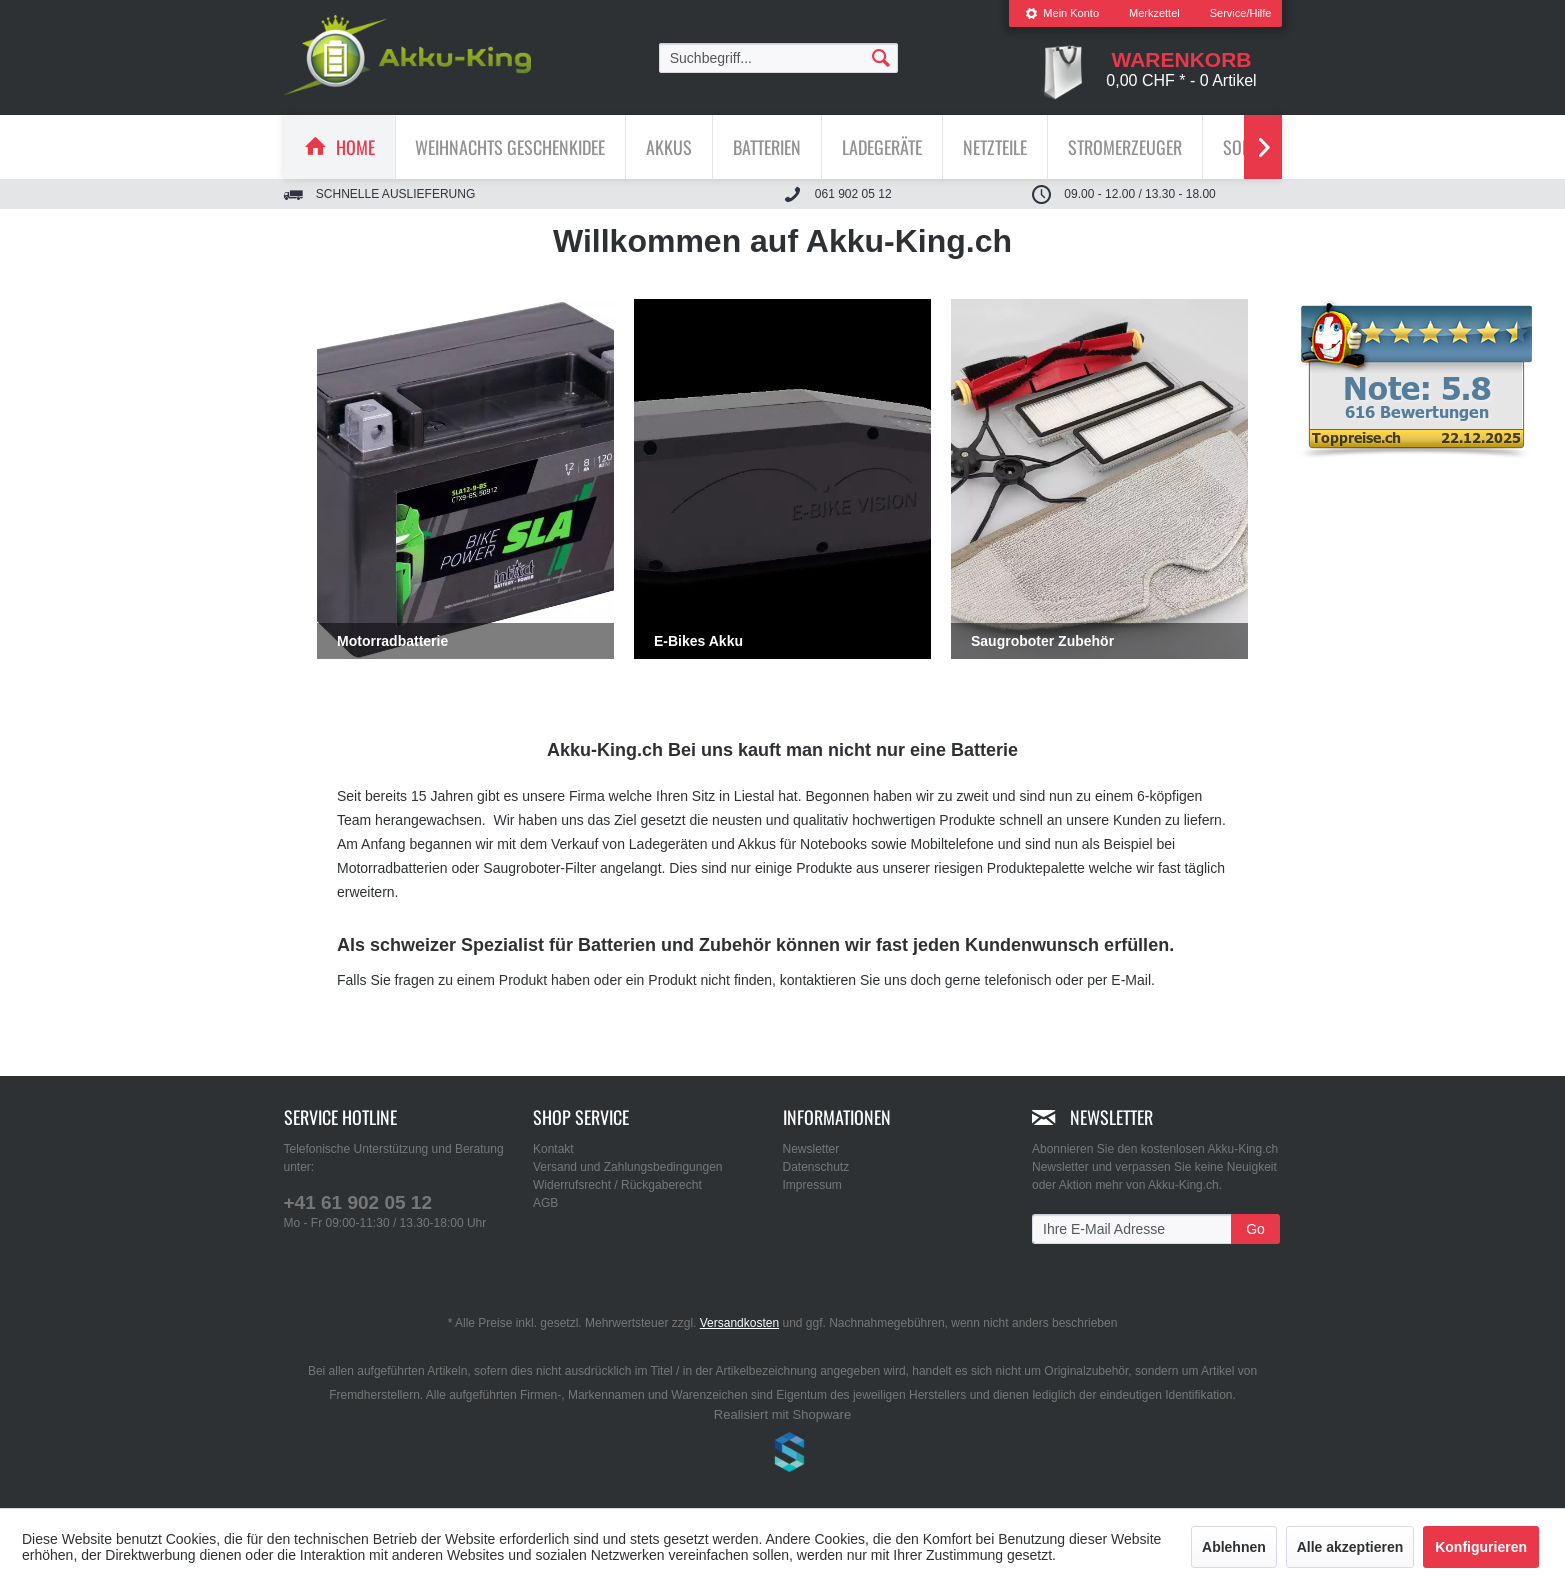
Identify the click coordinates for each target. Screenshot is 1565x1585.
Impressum (812, 1185)
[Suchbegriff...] (779, 58)
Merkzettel (1154, 13)
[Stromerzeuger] (1125, 147)
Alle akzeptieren (1350, 1547)
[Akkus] (669, 147)
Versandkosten (739, 1323)
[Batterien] (767, 147)
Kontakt (553, 1149)
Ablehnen (1234, 1547)
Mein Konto (1062, 13)
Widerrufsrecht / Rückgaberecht (617, 1185)
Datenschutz (816, 1167)
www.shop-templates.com (783, 1455)
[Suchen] (881, 57)
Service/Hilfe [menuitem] (1241, 13)
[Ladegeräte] (882, 147)
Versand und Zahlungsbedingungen (628, 1167)
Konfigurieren (1481, 1547)
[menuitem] (1062, 13)
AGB (545, 1203)
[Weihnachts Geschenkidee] (510, 147)
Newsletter (811, 1149)
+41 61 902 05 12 (358, 1202)
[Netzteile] (995, 147)
